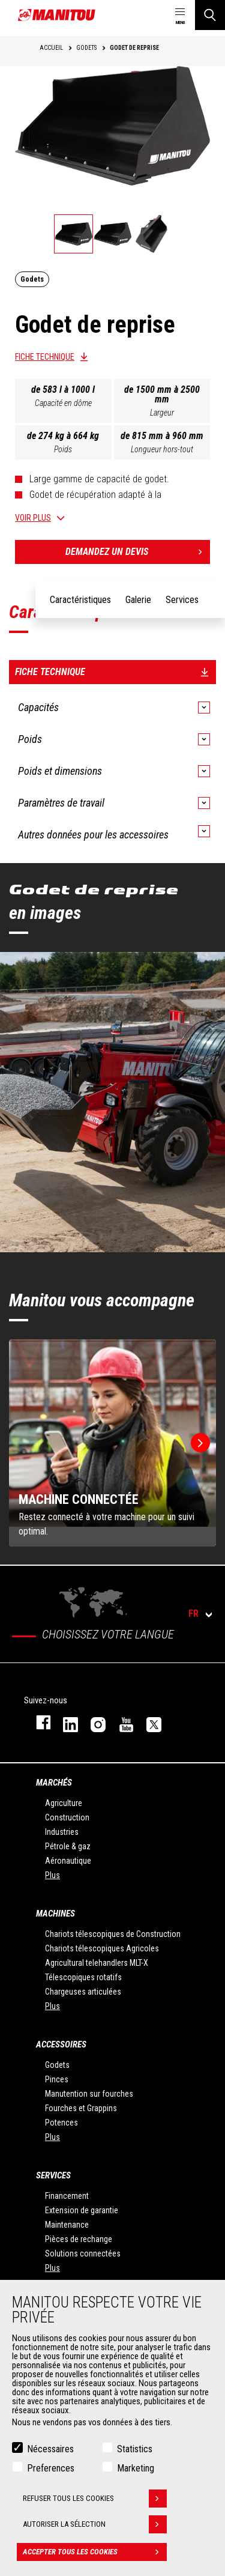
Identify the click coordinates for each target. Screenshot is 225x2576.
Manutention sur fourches (89, 2094)
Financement (67, 2196)
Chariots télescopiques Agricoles (102, 1948)
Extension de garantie (81, 2210)
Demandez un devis (138, 552)
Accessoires (61, 2044)
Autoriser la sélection (95, 2524)
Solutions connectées (83, 2253)
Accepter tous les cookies (95, 2552)
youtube (120, 1722)
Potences (61, 2122)
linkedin (65, 1722)
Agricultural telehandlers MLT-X (96, 1963)
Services (53, 2175)
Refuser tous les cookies (95, 2499)
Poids (63, 449)
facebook (37, 1722)
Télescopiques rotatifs (83, 1977)
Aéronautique (68, 1860)
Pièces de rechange (78, 2239)
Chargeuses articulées (83, 1991)
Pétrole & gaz (68, 1846)
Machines (55, 1913)
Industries (62, 1832)
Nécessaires (50, 2449)
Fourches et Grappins (81, 2108)
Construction (67, 1817)
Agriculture (63, 1803)
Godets (57, 2065)
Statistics (134, 2449)
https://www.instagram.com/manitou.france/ (92, 1722)
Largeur (162, 412)
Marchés (54, 1782)
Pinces (56, 2079)
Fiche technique (44, 357)
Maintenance (67, 2224)
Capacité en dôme (63, 403)
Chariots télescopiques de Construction (113, 1934)
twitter (148, 1722)
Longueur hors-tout (162, 449)
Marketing (135, 2468)
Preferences (50, 2468)
